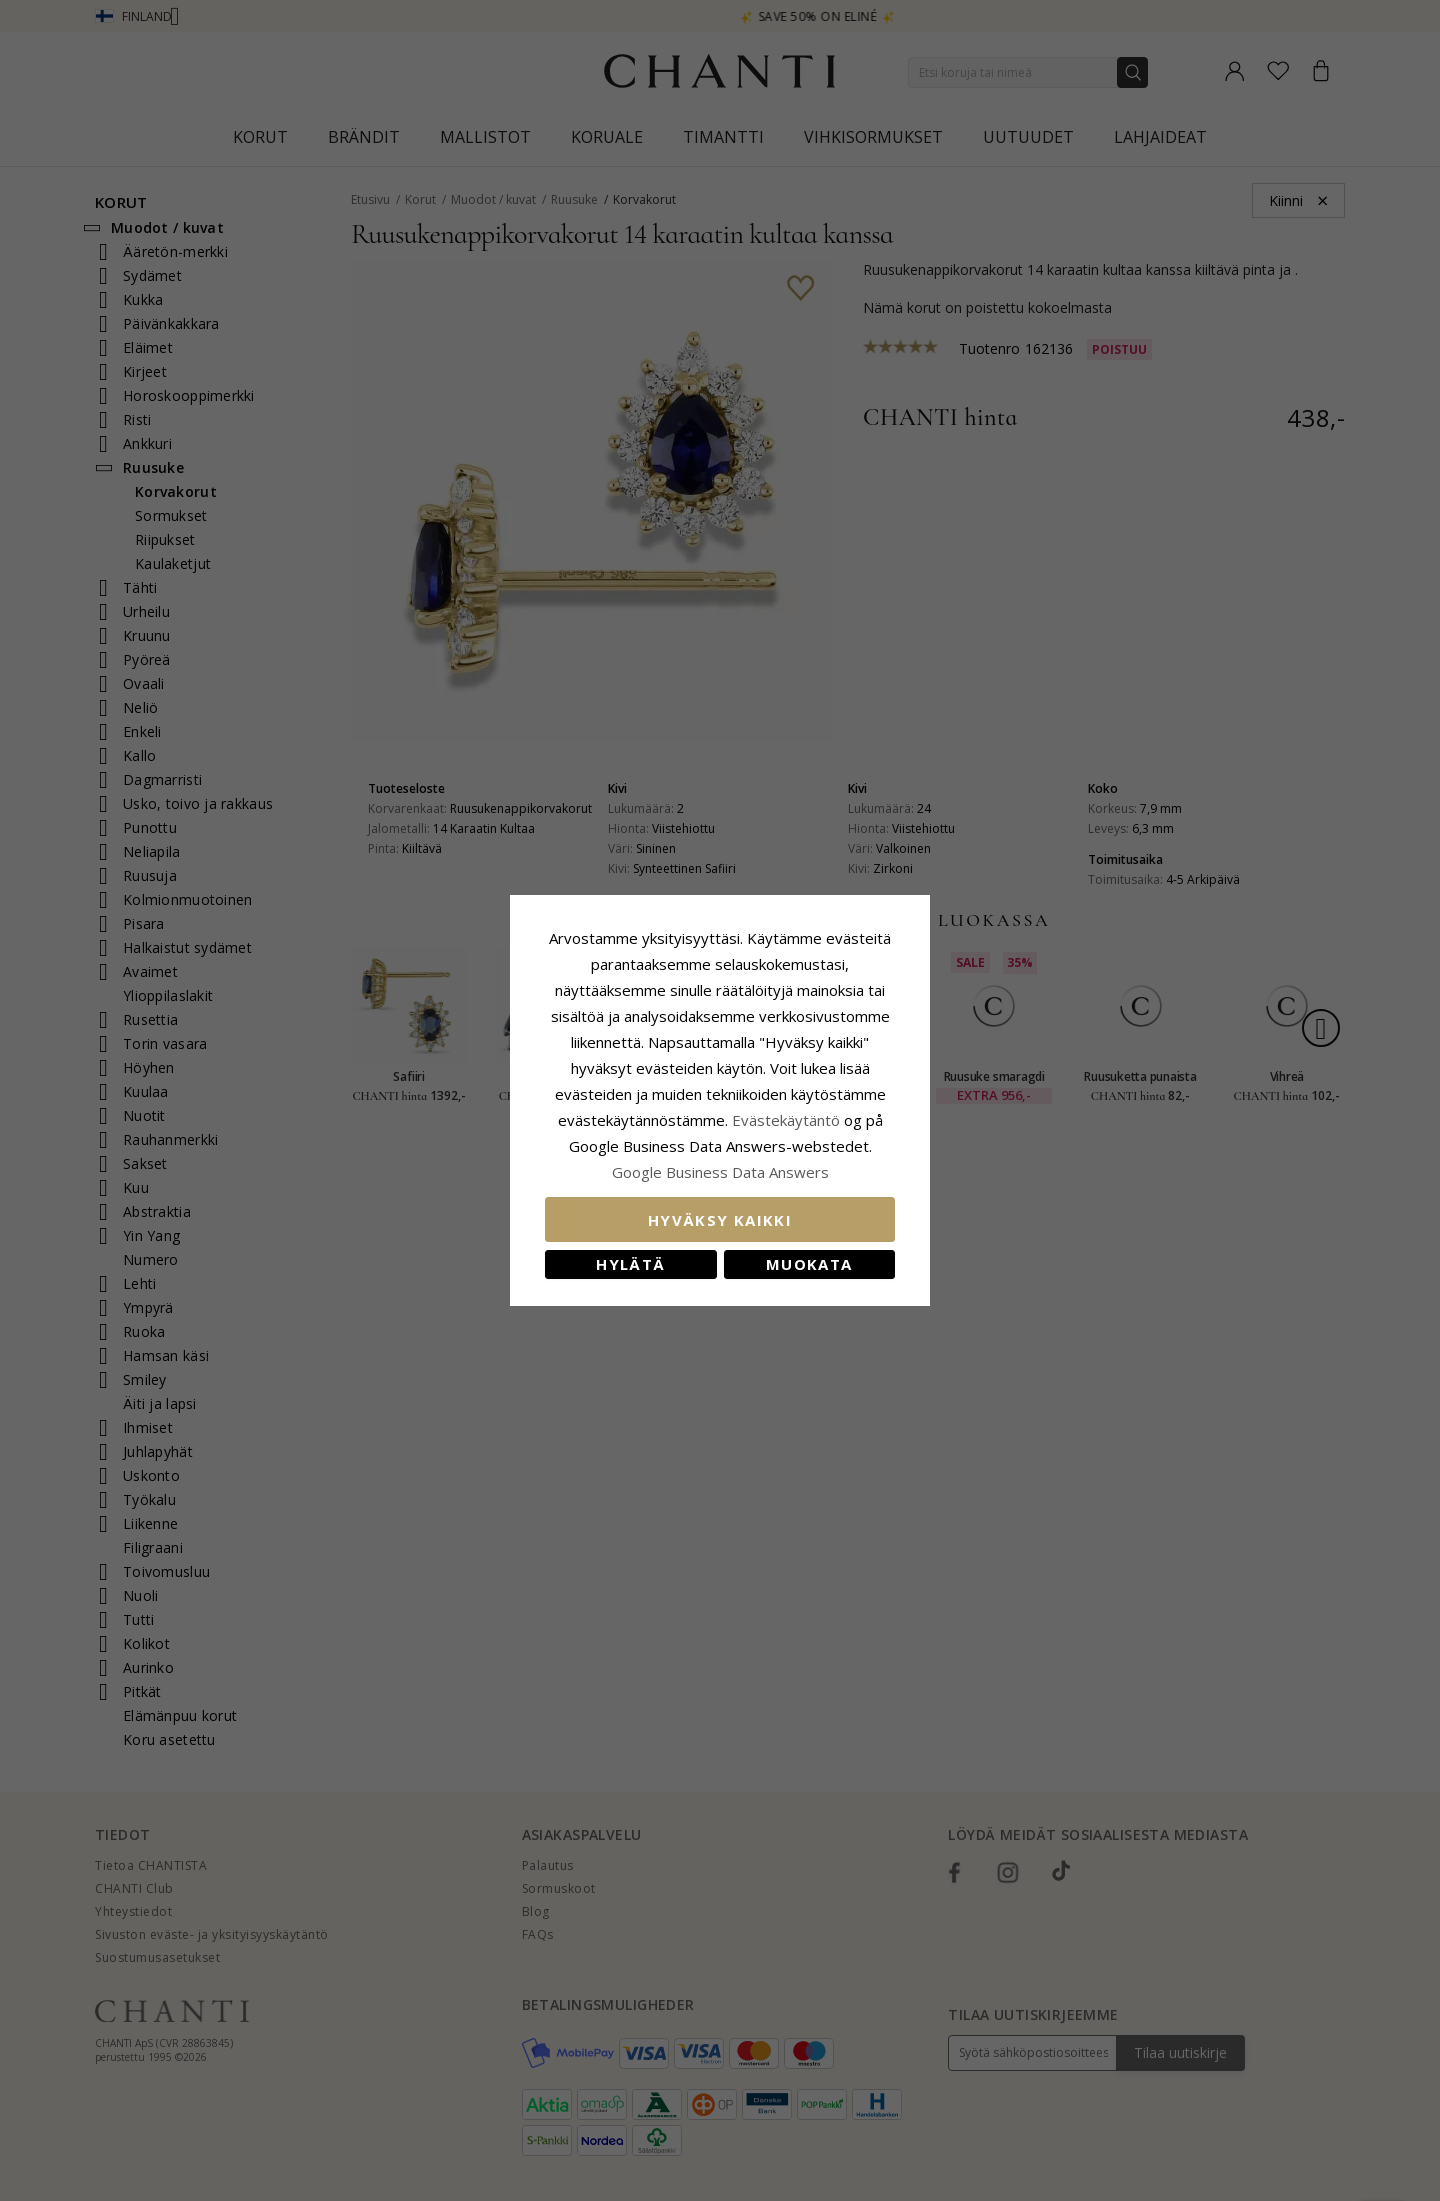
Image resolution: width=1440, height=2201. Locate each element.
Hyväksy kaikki (720, 1220)
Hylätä (630, 1264)
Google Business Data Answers (720, 1172)
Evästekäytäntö (786, 1120)
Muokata (809, 1264)
